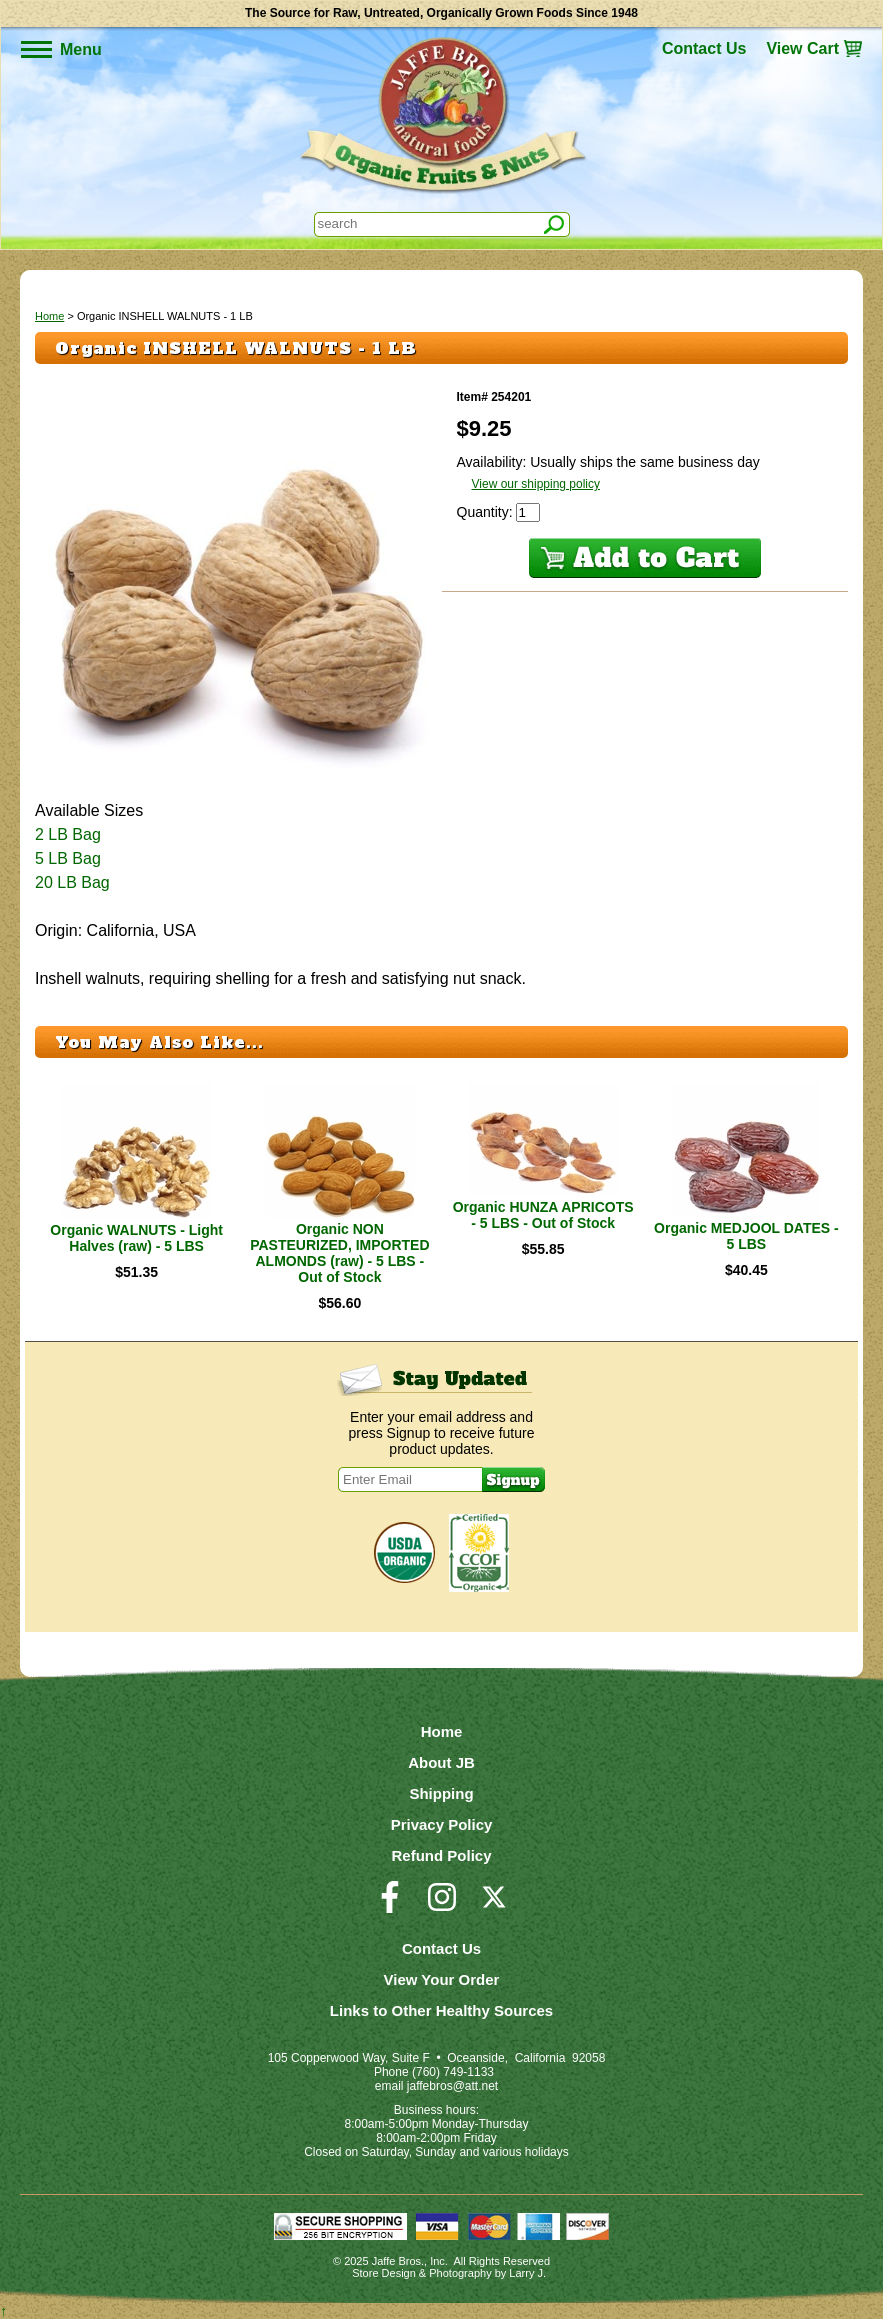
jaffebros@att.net (452, 2086)
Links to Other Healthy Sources (441, 2010)
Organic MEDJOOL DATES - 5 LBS (746, 1236)
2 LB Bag (68, 834)
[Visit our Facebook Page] (390, 1906)
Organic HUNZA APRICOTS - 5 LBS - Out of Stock (543, 1215)
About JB (441, 1762)
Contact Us (704, 48)
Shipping (441, 1793)
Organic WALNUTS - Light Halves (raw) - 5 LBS (136, 1238)
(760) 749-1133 (453, 2072)
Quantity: (487, 512)
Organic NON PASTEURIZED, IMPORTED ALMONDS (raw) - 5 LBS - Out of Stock (339, 1253)
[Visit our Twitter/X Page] (494, 1906)
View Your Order (442, 1979)
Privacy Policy (442, 1824)
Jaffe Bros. (398, 2261)
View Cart (802, 48)
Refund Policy (441, 1855)
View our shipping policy (536, 484)
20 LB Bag (72, 882)
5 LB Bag (68, 858)
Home (49, 316)
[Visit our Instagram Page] (442, 1906)
